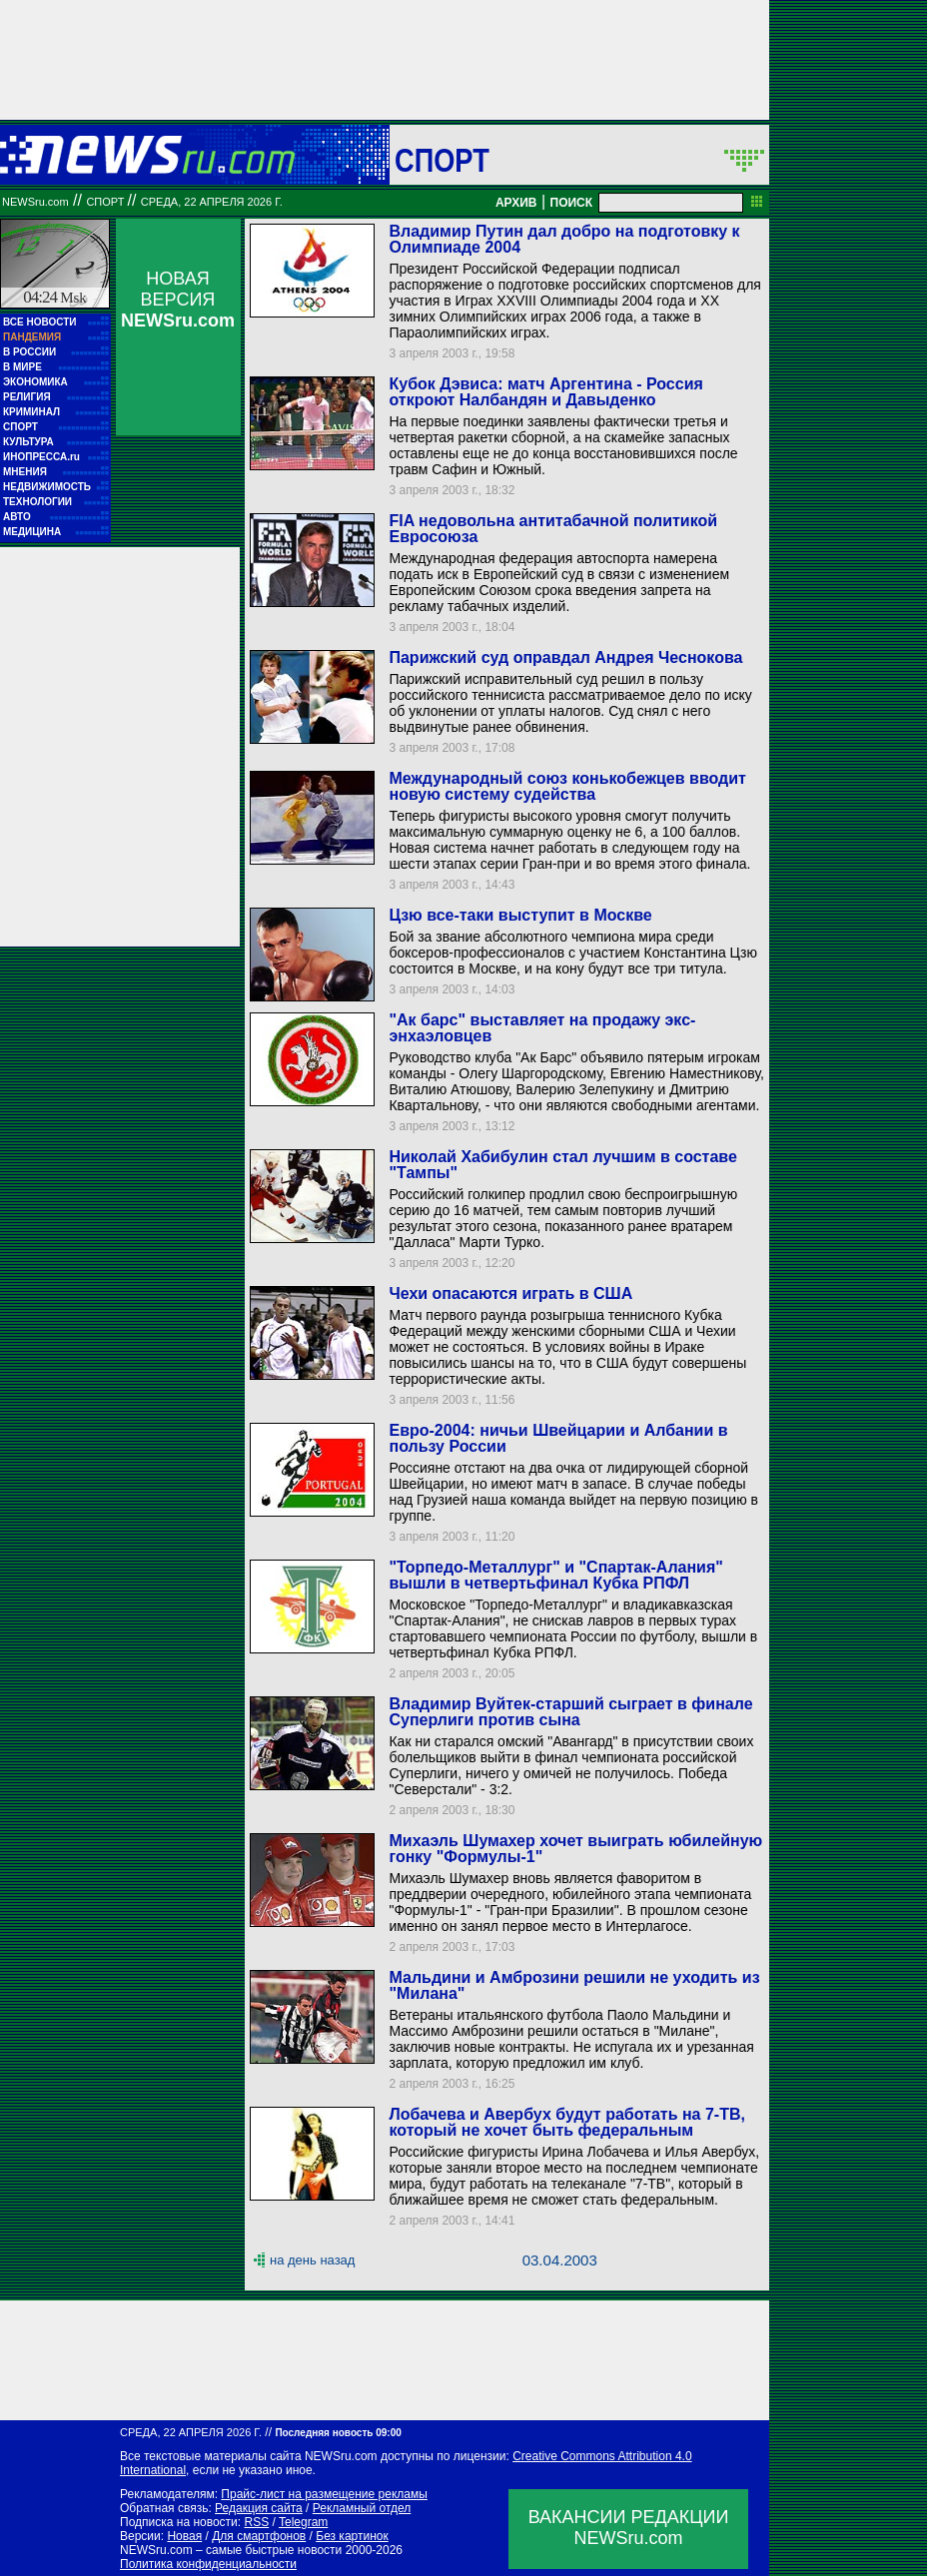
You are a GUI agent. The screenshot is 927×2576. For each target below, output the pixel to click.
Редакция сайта (259, 2508)
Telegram (303, 2522)
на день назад (312, 2260)
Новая (184, 2536)
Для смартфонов (259, 2536)
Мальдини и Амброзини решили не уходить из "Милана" (574, 1985)
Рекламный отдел (362, 2508)
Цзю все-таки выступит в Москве (520, 915)
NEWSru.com (35, 202)
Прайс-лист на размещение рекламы (324, 2494)
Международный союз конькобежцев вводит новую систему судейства (567, 786)
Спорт (442, 160)
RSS (256, 2522)
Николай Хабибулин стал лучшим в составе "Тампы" (562, 1164)
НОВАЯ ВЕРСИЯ (178, 299)
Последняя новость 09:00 (338, 2432)
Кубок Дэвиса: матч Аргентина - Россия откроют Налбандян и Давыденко (545, 391)
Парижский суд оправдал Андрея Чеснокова (565, 657)
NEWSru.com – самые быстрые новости (231, 2550)
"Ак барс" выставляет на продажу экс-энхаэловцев (542, 1027)
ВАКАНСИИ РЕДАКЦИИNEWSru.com (628, 2527)
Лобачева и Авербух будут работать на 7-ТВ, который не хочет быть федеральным (566, 2122)
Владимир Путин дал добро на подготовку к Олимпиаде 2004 (564, 239)
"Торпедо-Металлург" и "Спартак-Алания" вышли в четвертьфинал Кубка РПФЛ (555, 1575)
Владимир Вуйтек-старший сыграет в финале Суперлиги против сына (570, 1711)
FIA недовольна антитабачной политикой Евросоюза (553, 528)
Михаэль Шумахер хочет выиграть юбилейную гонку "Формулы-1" (575, 1848)
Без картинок (352, 2536)
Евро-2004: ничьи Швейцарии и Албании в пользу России (558, 1438)
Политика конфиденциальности (208, 2564)
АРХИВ (516, 203)
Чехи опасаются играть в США (510, 1293)
